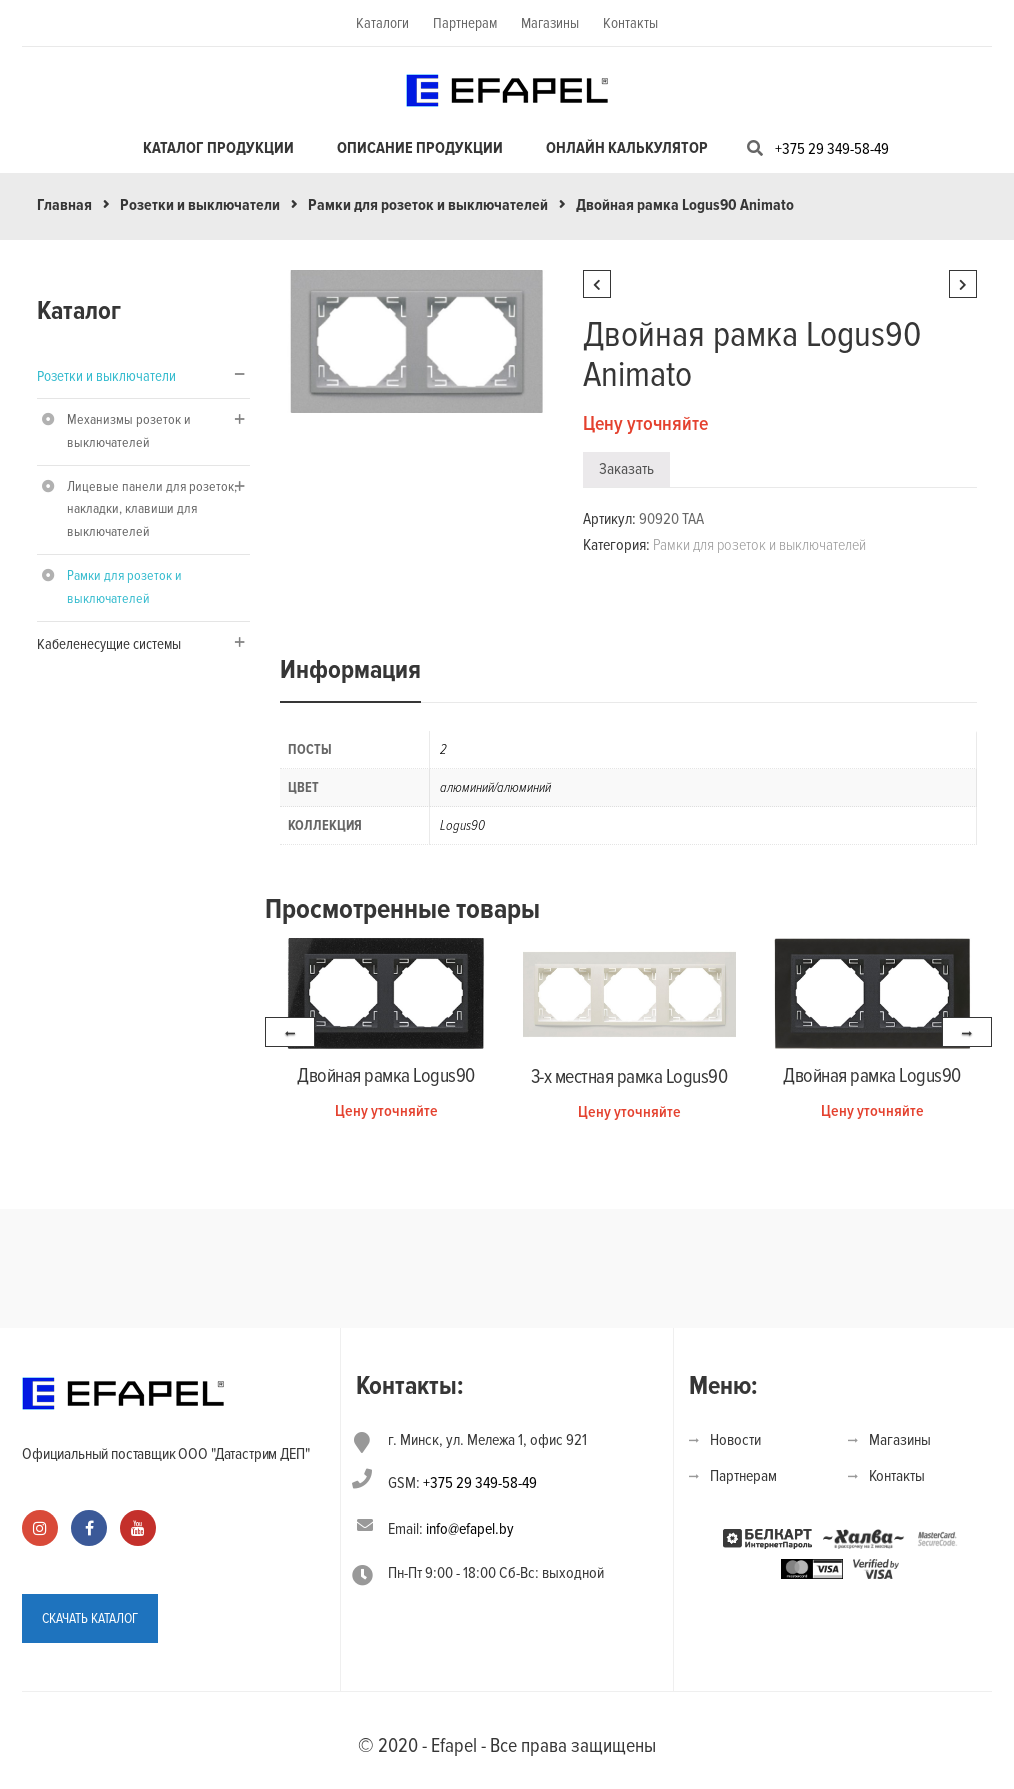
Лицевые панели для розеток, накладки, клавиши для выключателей (152, 509)
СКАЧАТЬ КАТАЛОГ (90, 1618)
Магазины (550, 23)
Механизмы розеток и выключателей (129, 431)
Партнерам (465, 23)
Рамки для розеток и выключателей (428, 205)
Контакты (630, 23)
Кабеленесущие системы (109, 644)
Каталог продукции (218, 148)
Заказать (626, 469)
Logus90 (462, 825)
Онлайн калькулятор (627, 148)
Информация (350, 670)
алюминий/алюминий (495, 787)
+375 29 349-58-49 (832, 149)
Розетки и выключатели (200, 205)
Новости (735, 1440)
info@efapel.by (470, 1529)
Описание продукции (420, 148)
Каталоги (382, 23)
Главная (64, 205)
